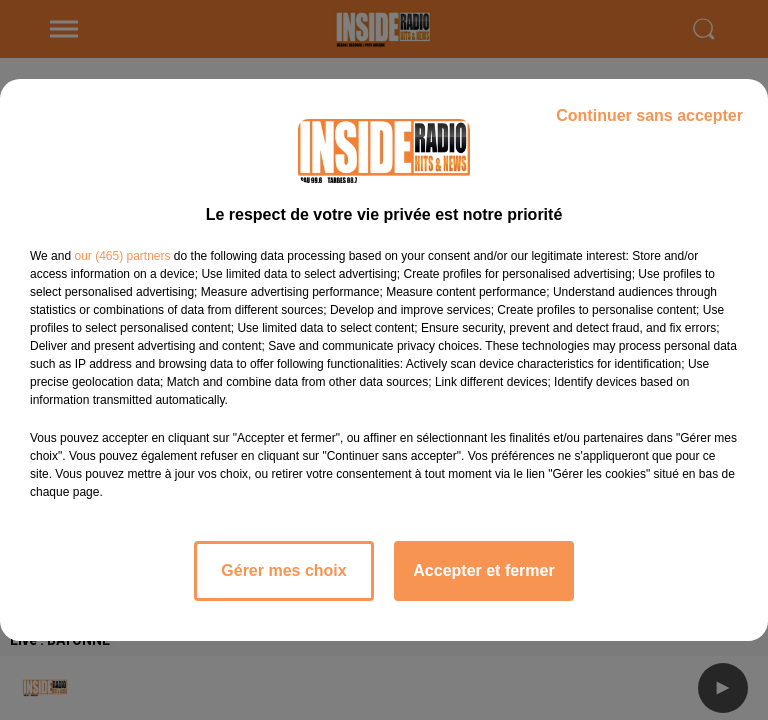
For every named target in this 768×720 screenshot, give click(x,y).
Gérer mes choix (283, 570)
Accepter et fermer (483, 570)
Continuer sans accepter (649, 115)
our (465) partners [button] (122, 256)
